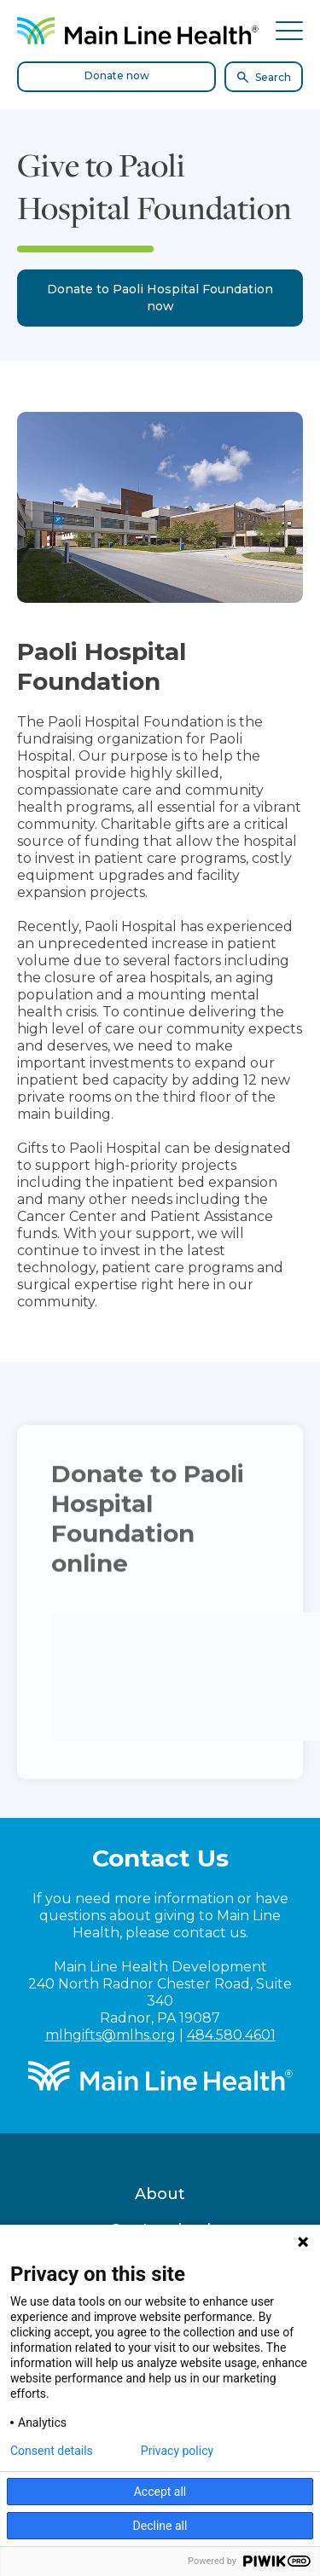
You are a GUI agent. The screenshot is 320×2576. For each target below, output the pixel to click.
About (160, 2194)
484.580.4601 (231, 2035)
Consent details (51, 2450)
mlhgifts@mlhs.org (110, 2035)
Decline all (160, 2526)
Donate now (116, 75)
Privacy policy (177, 2450)
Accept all (160, 2491)
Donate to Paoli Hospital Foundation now (160, 297)
